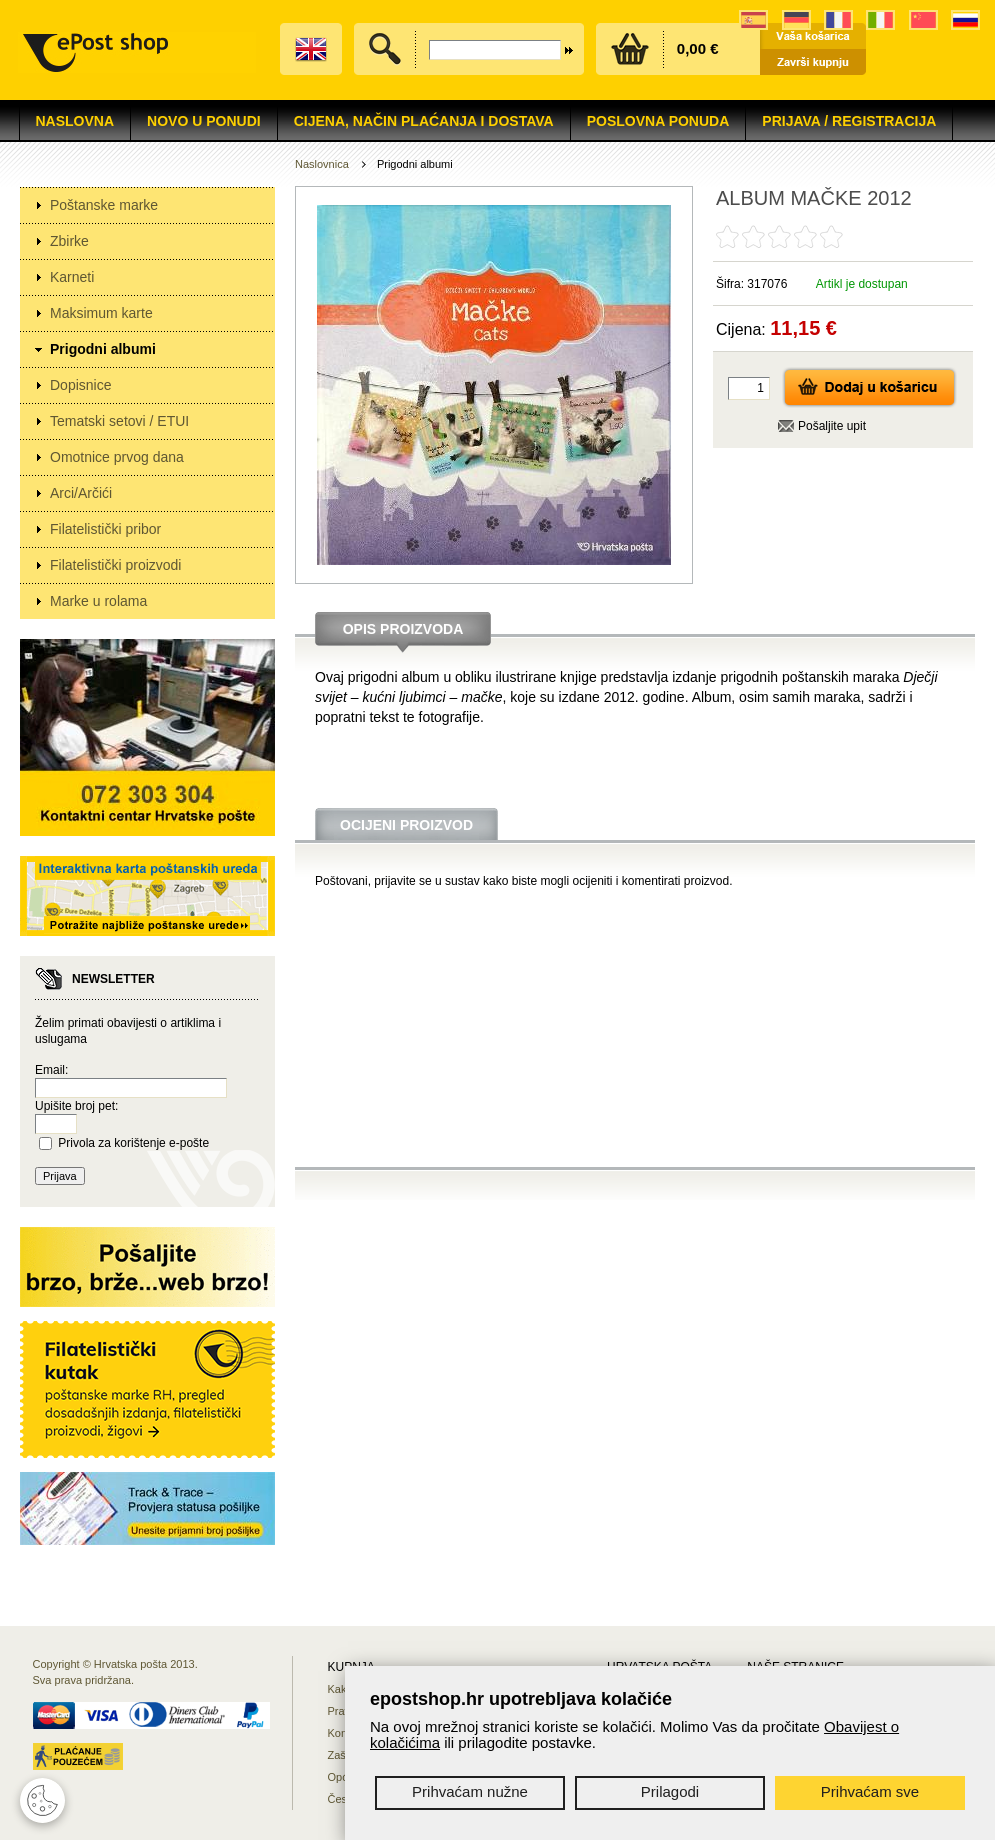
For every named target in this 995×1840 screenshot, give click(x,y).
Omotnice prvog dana (117, 457)
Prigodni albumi (103, 349)
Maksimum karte (101, 313)
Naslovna (75, 121)
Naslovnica (322, 164)
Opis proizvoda (403, 629)
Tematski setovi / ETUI (119, 421)
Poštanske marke (104, 205)
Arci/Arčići (81, 493)
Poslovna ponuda (658, 121)
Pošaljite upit (832, 426)
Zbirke (69, 241)
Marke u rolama (98, 601)
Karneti (72, 277)
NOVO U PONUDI (204, 121)
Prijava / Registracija (849, 121)
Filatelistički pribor (105, 529)
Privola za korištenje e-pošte (133, 1143)
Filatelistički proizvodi (115, 565)
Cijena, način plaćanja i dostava (424, 121)
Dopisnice (80, 385)
